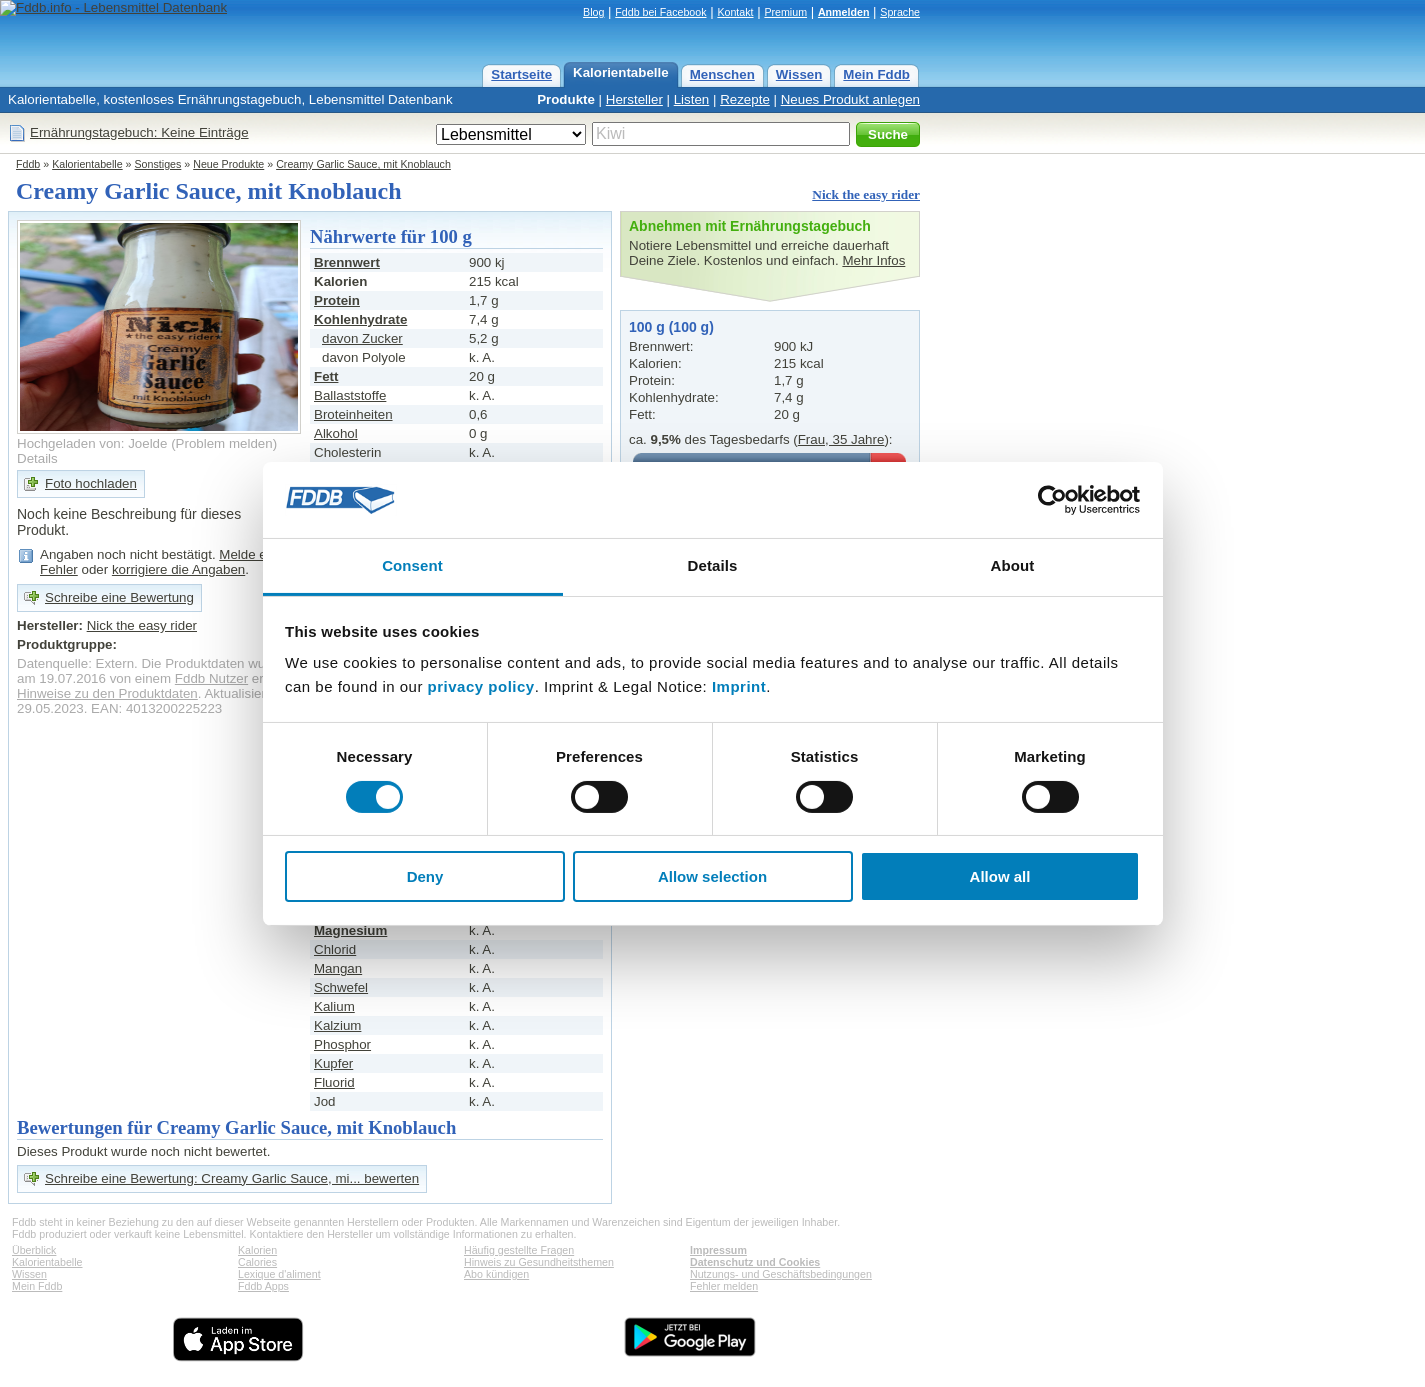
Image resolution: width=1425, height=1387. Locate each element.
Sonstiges (158, 164)
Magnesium (350, 930)
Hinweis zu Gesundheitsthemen (539, 1262)
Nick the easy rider (866, 194)
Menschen (722, 74)
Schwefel (341, 987)
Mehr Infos (873, 260)
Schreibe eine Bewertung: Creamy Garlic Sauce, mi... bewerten (232, 1178)
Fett (326, 376)
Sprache (900, 12)
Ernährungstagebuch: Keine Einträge (139, 132)
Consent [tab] (412, 565)
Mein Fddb (876, 74)
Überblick (34, 1250)
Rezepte (745, 99)
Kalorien (257, 1250)
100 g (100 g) (671, 327)
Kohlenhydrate (360, 319)
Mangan (338, 968)
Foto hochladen (91, 483)
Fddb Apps (263, 1286)
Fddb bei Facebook (660, 12)
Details (37, 458)
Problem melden (224, 443)
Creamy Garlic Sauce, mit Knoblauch (363, 164)
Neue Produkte (228, 164)
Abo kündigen (496, 1274)
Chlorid (335, 949)
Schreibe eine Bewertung (119, 597)
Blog (593, 12)
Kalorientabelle (621, 72)
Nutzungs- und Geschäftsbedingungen (781, 1274)
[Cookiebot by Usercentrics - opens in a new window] (1052, 500)
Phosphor (342, 1044)
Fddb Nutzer (211, 678)
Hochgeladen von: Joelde (92, 443)
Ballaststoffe (350, 395)
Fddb (28, 164)
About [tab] (1013, 565)
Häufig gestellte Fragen (519, 1250)
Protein (337, 300)
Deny (425, 876)
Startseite (521, 74)
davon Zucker (362, 338)
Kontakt (735, 12)
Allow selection (712, 876)
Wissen (799, 74)
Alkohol (336, 433)
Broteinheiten (353, 414)
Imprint (739, 686)
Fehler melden (724, 1286)
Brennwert (347, 262)
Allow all (1000, 876)
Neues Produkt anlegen (850, 99)
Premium (785, 12)
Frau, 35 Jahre (841, 439)
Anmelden (844, 12)
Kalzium (337, 1025)
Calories (257, 1262)
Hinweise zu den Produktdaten (107, 693)
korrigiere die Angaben (178, 569)
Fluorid (334, 1082)
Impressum (718, 1250)
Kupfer (333, 1063)
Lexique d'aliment (279, 1274)
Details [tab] (713, 565)
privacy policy (481, 686)
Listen (692, 99)
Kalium (334, 1006)
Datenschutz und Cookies (755, 1262)
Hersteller (634, 99)
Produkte (566, 99)
